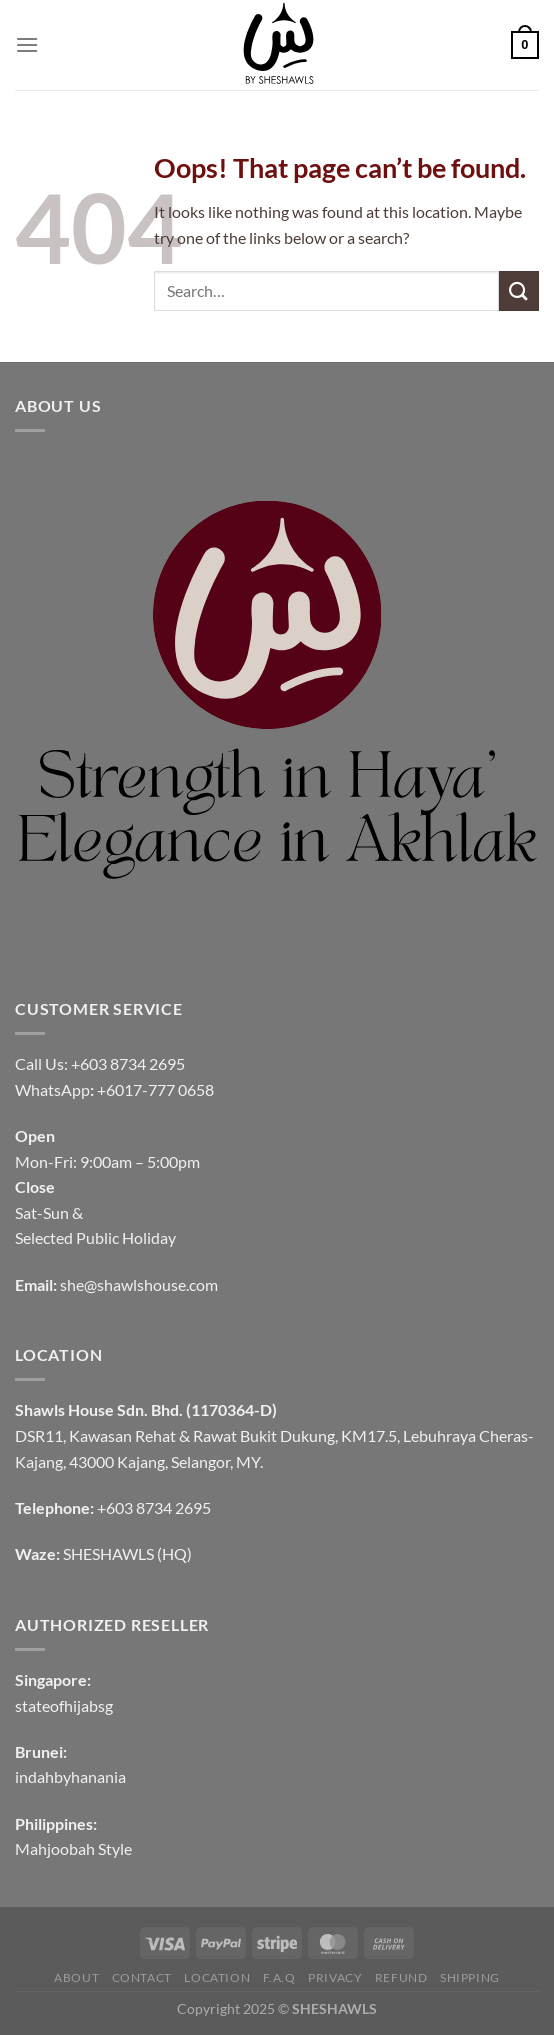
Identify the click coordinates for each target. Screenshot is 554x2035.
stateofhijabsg (64, 1705)
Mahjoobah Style (73, 1848)
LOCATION (217, 1977)
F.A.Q (279, 1977)
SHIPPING (470, 1977)
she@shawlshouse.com (139, 1284)
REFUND (401, 1977)
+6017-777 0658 (155, 1089)
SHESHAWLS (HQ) (127, 1553)
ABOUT (76, 1977)
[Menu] (27, 44)
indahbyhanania (70, 1776)
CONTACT (142, 1977)
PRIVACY (335, 1977)
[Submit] (519, 290)
